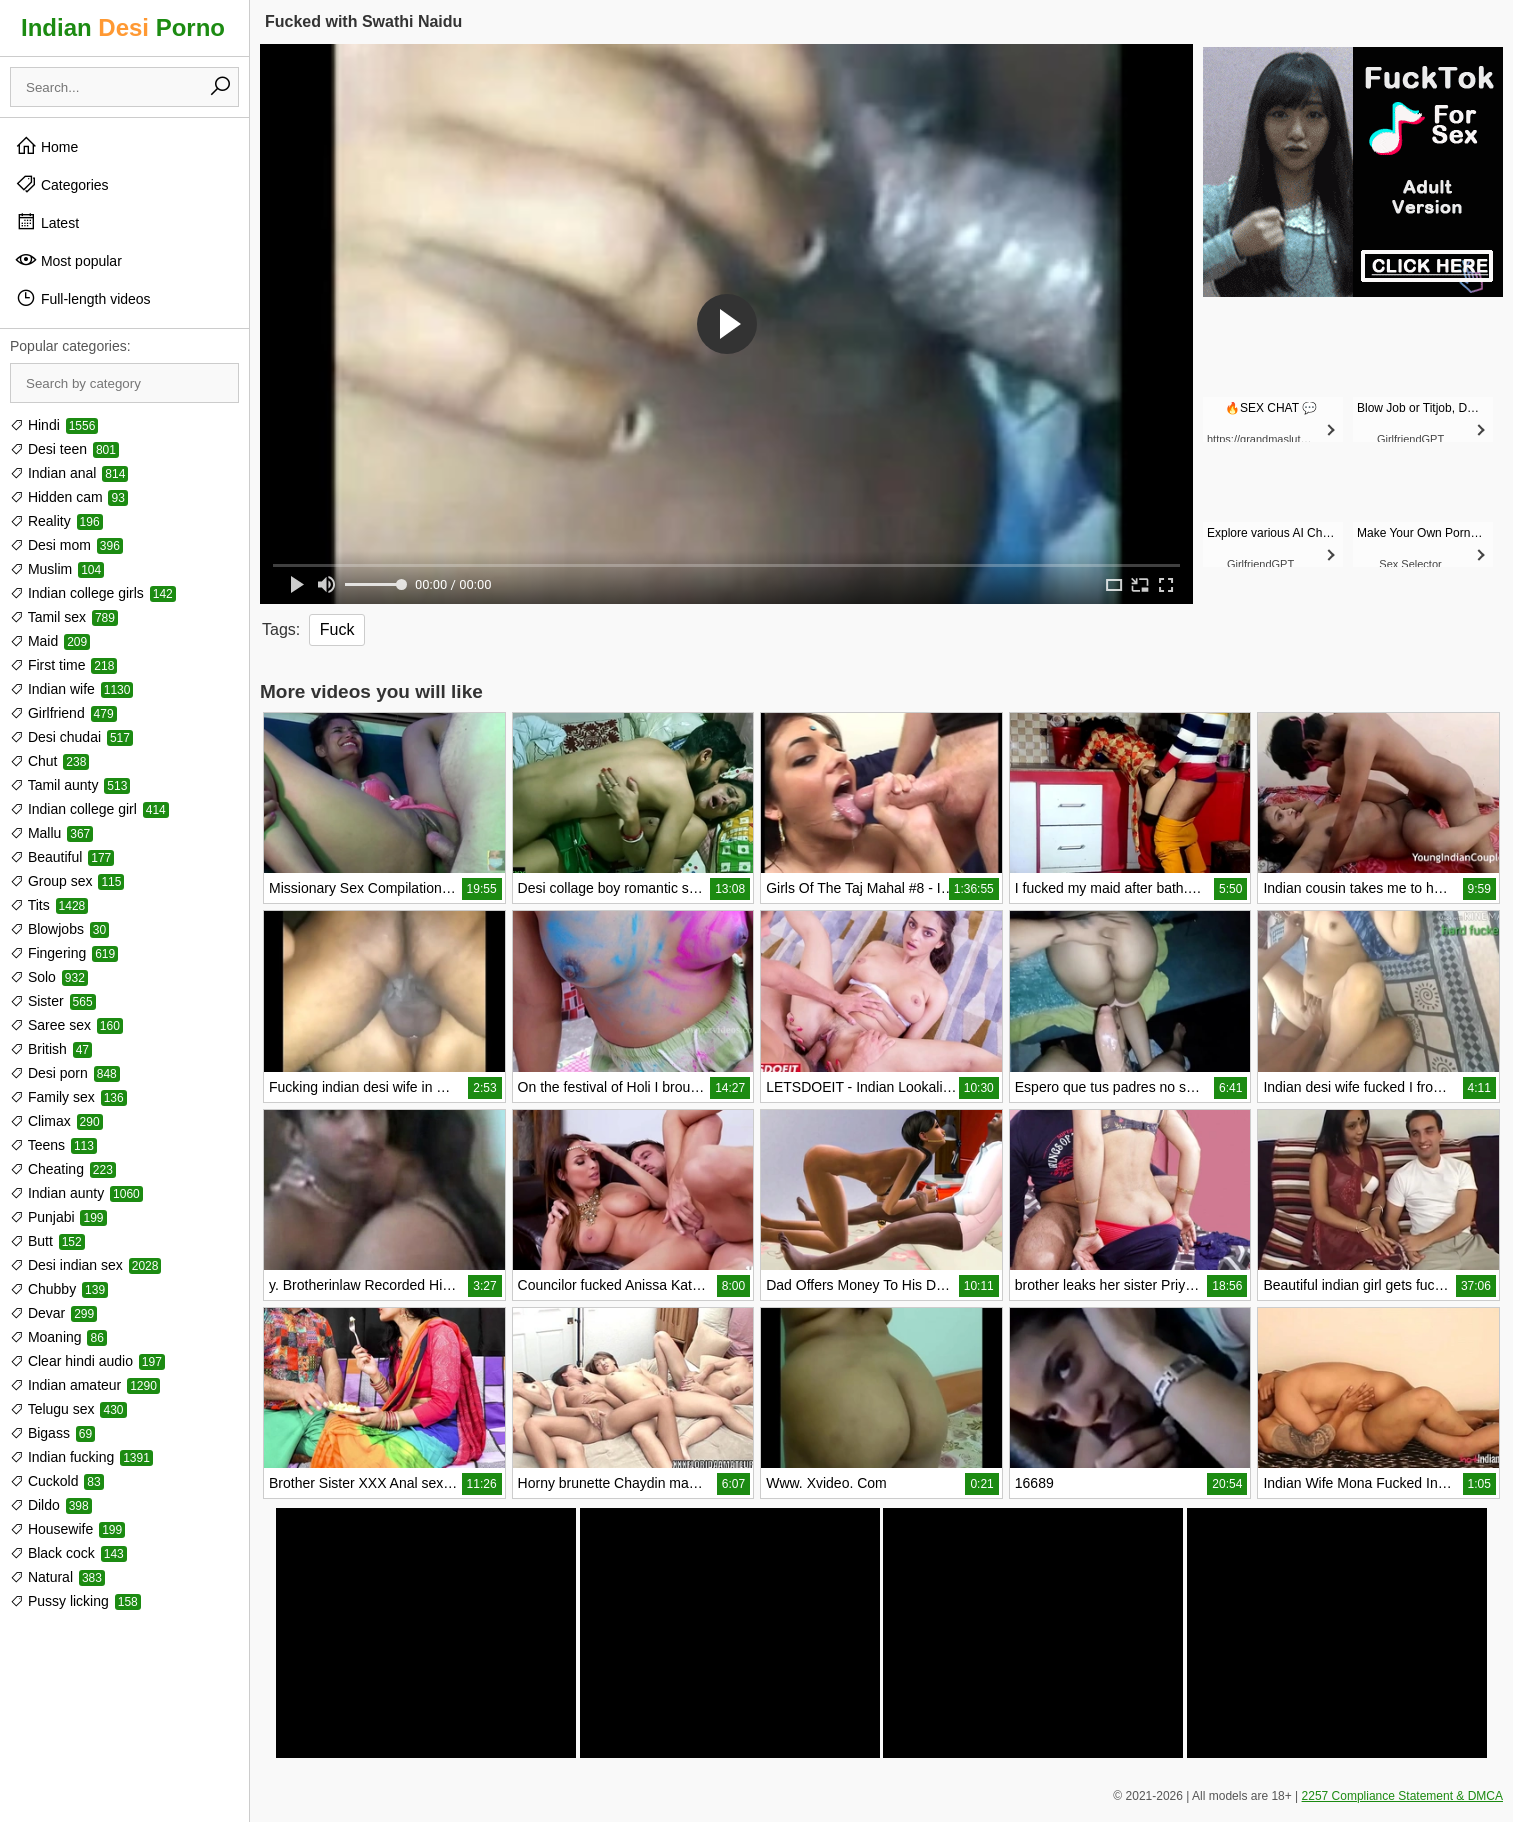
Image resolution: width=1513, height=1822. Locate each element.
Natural (57, 1577)
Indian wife (71, 689)
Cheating (63, 1169)
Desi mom (66, 545)
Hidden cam (69, 497)
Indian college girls (93, 593)
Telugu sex (68, 1409)
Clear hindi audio (87, 1361)
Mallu (51, 833)
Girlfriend (63, 713)
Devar (53, 1313)
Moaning (58, 1337)
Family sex (68, 1097)
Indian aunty (76, 1193)
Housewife (67, 1529)
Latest (47, 222)
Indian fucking (81, 1457)
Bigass (52, 1433)
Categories (62, 184)
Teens (53, 1145)
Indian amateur (85, 1385)
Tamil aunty (70, 785)
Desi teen (64, 449)
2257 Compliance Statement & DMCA (1402, 1796)
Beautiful (62, 857)
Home (46, 146)
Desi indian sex (85, 1265)
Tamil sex (64, 617)
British (51, 1049)
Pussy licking (75, 1601)
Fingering (64, 953)
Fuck (337, 629)
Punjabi (58, 1217)
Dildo (51, 1505)
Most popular (68, 260)
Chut (49, 761)
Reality (56, 521)
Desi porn (65, 1073)
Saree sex (66, 1025)
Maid (50, 641)
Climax (56, 1121)
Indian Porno (123, 27)
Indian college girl (89, 809)
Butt (47, 1241)
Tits (49, 905)
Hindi (54, 425)
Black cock (68, 1553)
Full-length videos (83, 298)
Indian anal (69, 473)
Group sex (67, 881)
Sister (53, 1001)
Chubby (59, 1289)
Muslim (57, 569)
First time (63, 665)
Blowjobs (59, 929)
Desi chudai (71, 737)
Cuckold (57, 1481)
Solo (49, 977)
